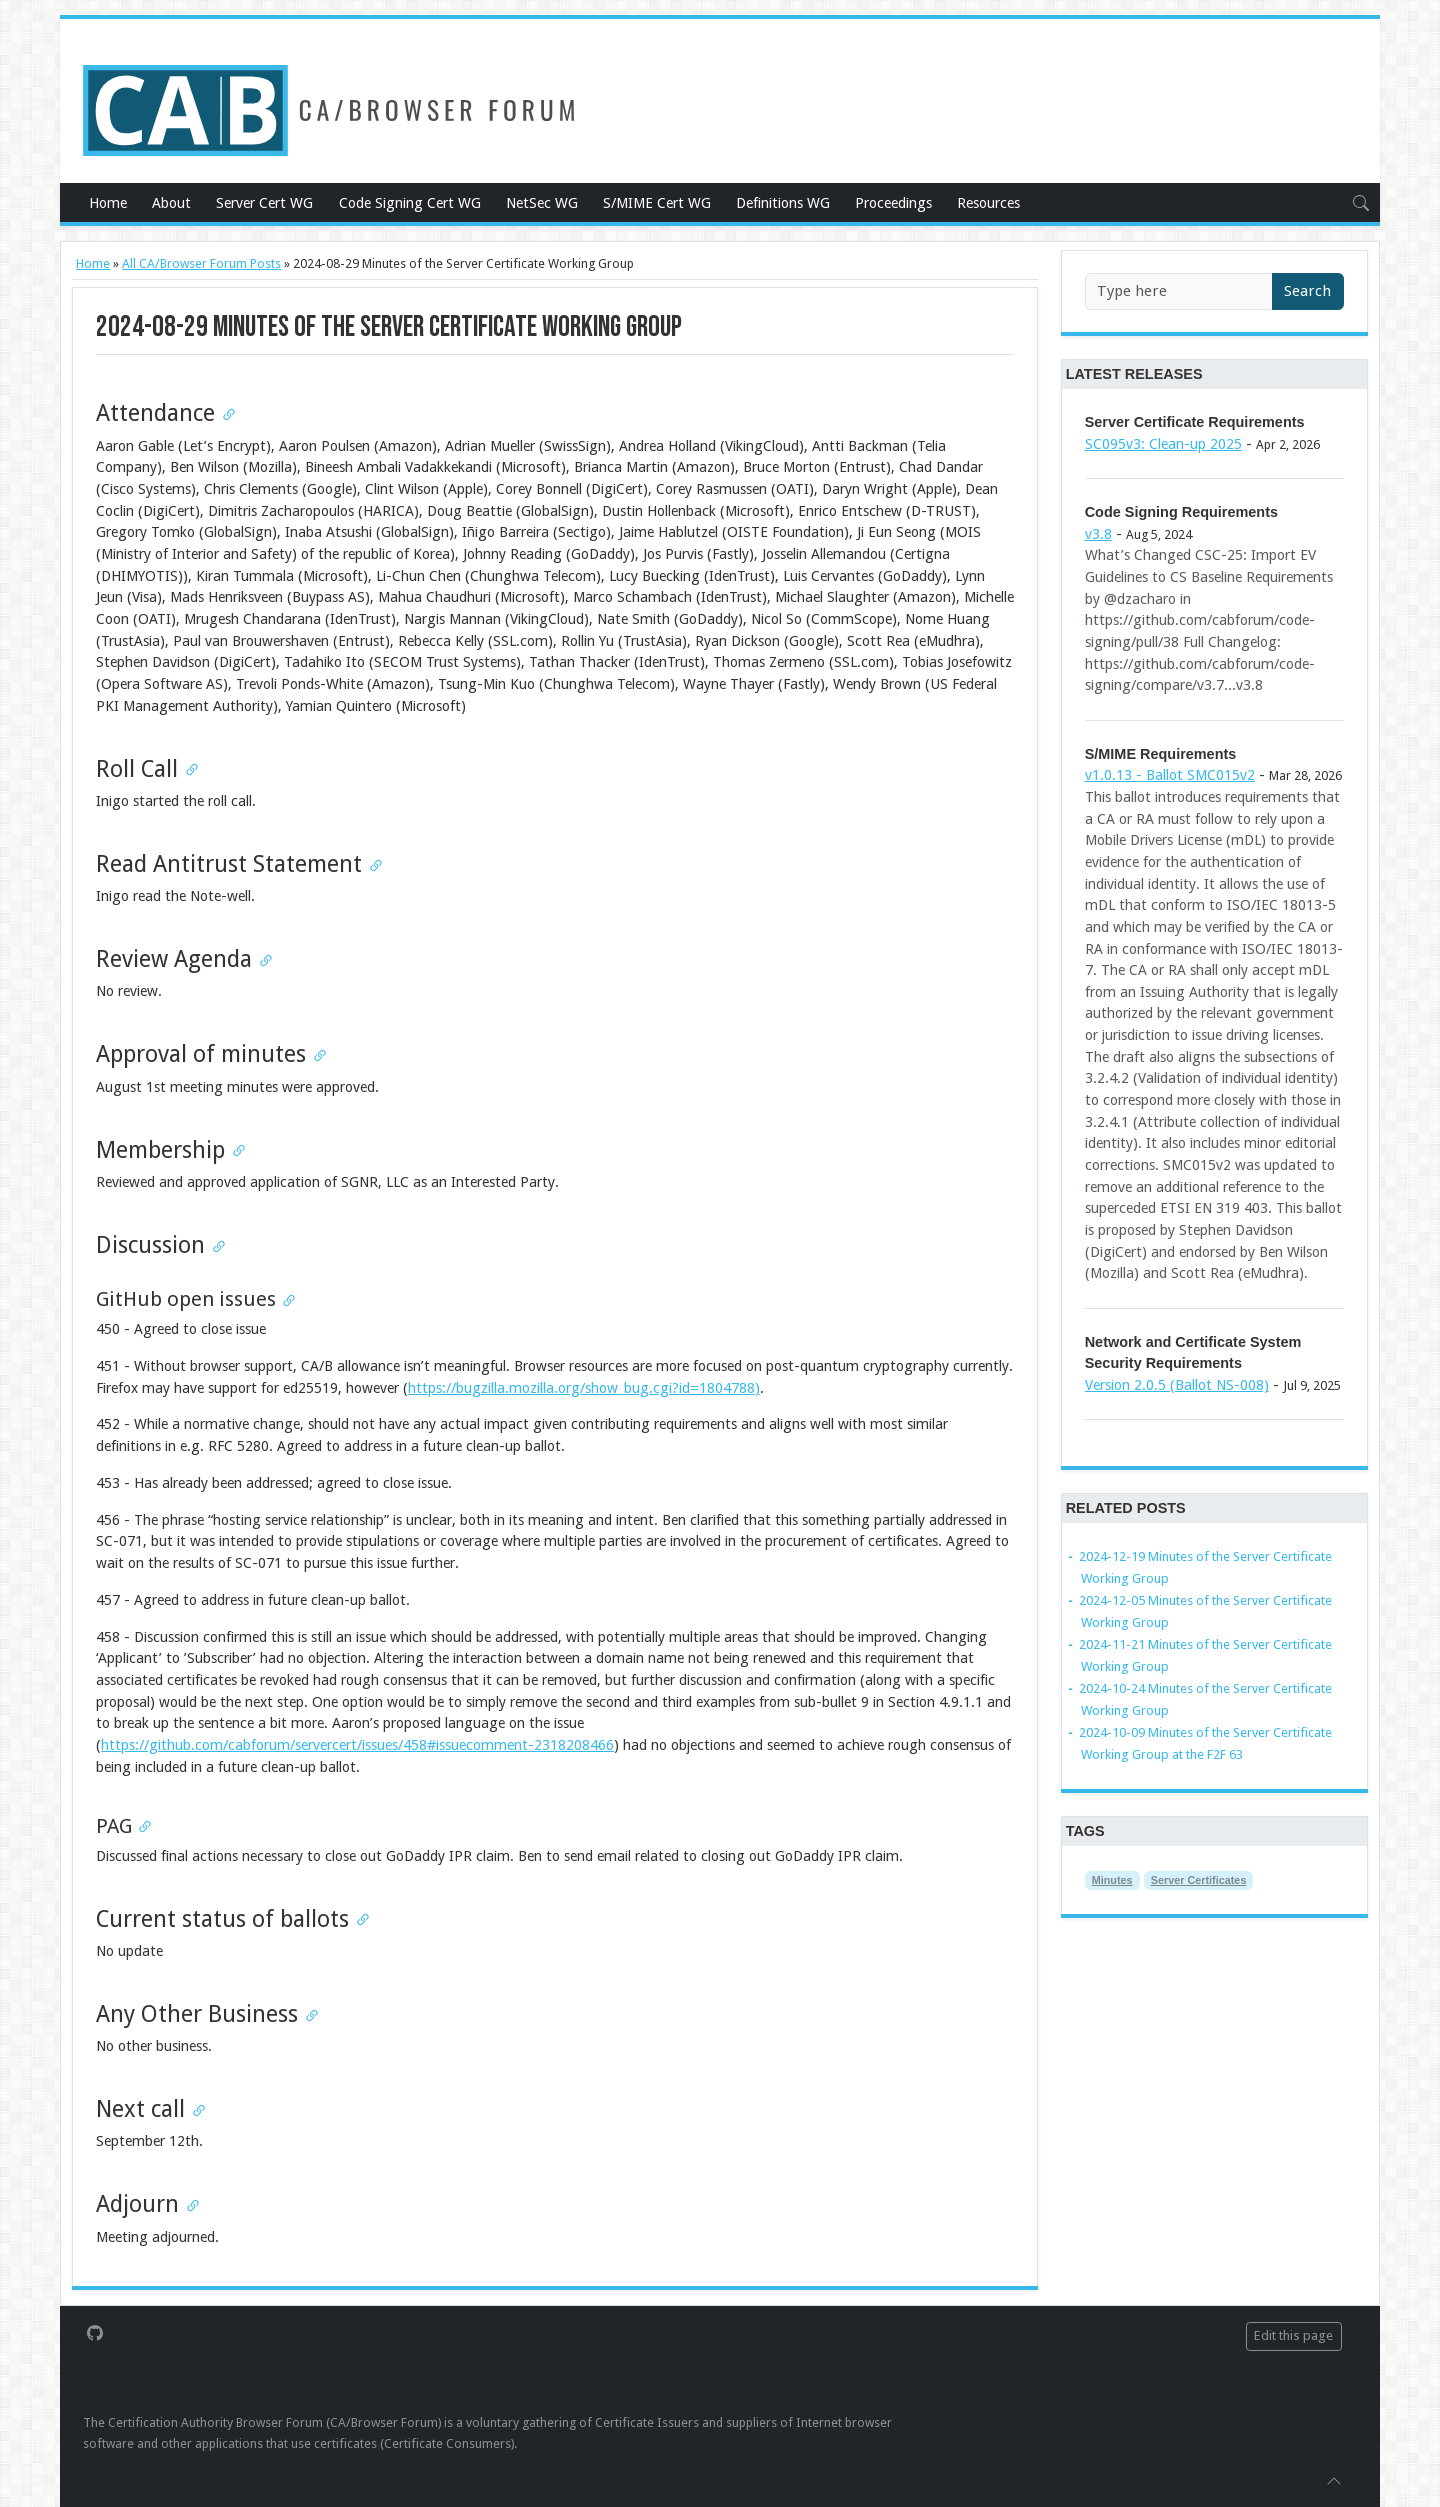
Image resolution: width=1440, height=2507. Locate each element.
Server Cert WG (264, 203)
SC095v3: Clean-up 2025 (1163, 444)
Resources (988, 203)
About (171, 203)
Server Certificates (1199, 1880)
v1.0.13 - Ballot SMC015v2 (1170, 775)
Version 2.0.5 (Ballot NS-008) (1177, 1385)
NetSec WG (542, 203)
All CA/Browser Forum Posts (201, 263)
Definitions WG (783, 203)
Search (1307, 291)
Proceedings (893, 203)
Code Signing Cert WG (410, 203)
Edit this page (1293, 2335)
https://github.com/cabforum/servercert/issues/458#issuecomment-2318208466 (357, 1745)
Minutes (1112, 1880)
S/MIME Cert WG (657, 203)
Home (108, 203)
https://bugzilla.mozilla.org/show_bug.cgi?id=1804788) (584, 1388)
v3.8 (1098, 534)
